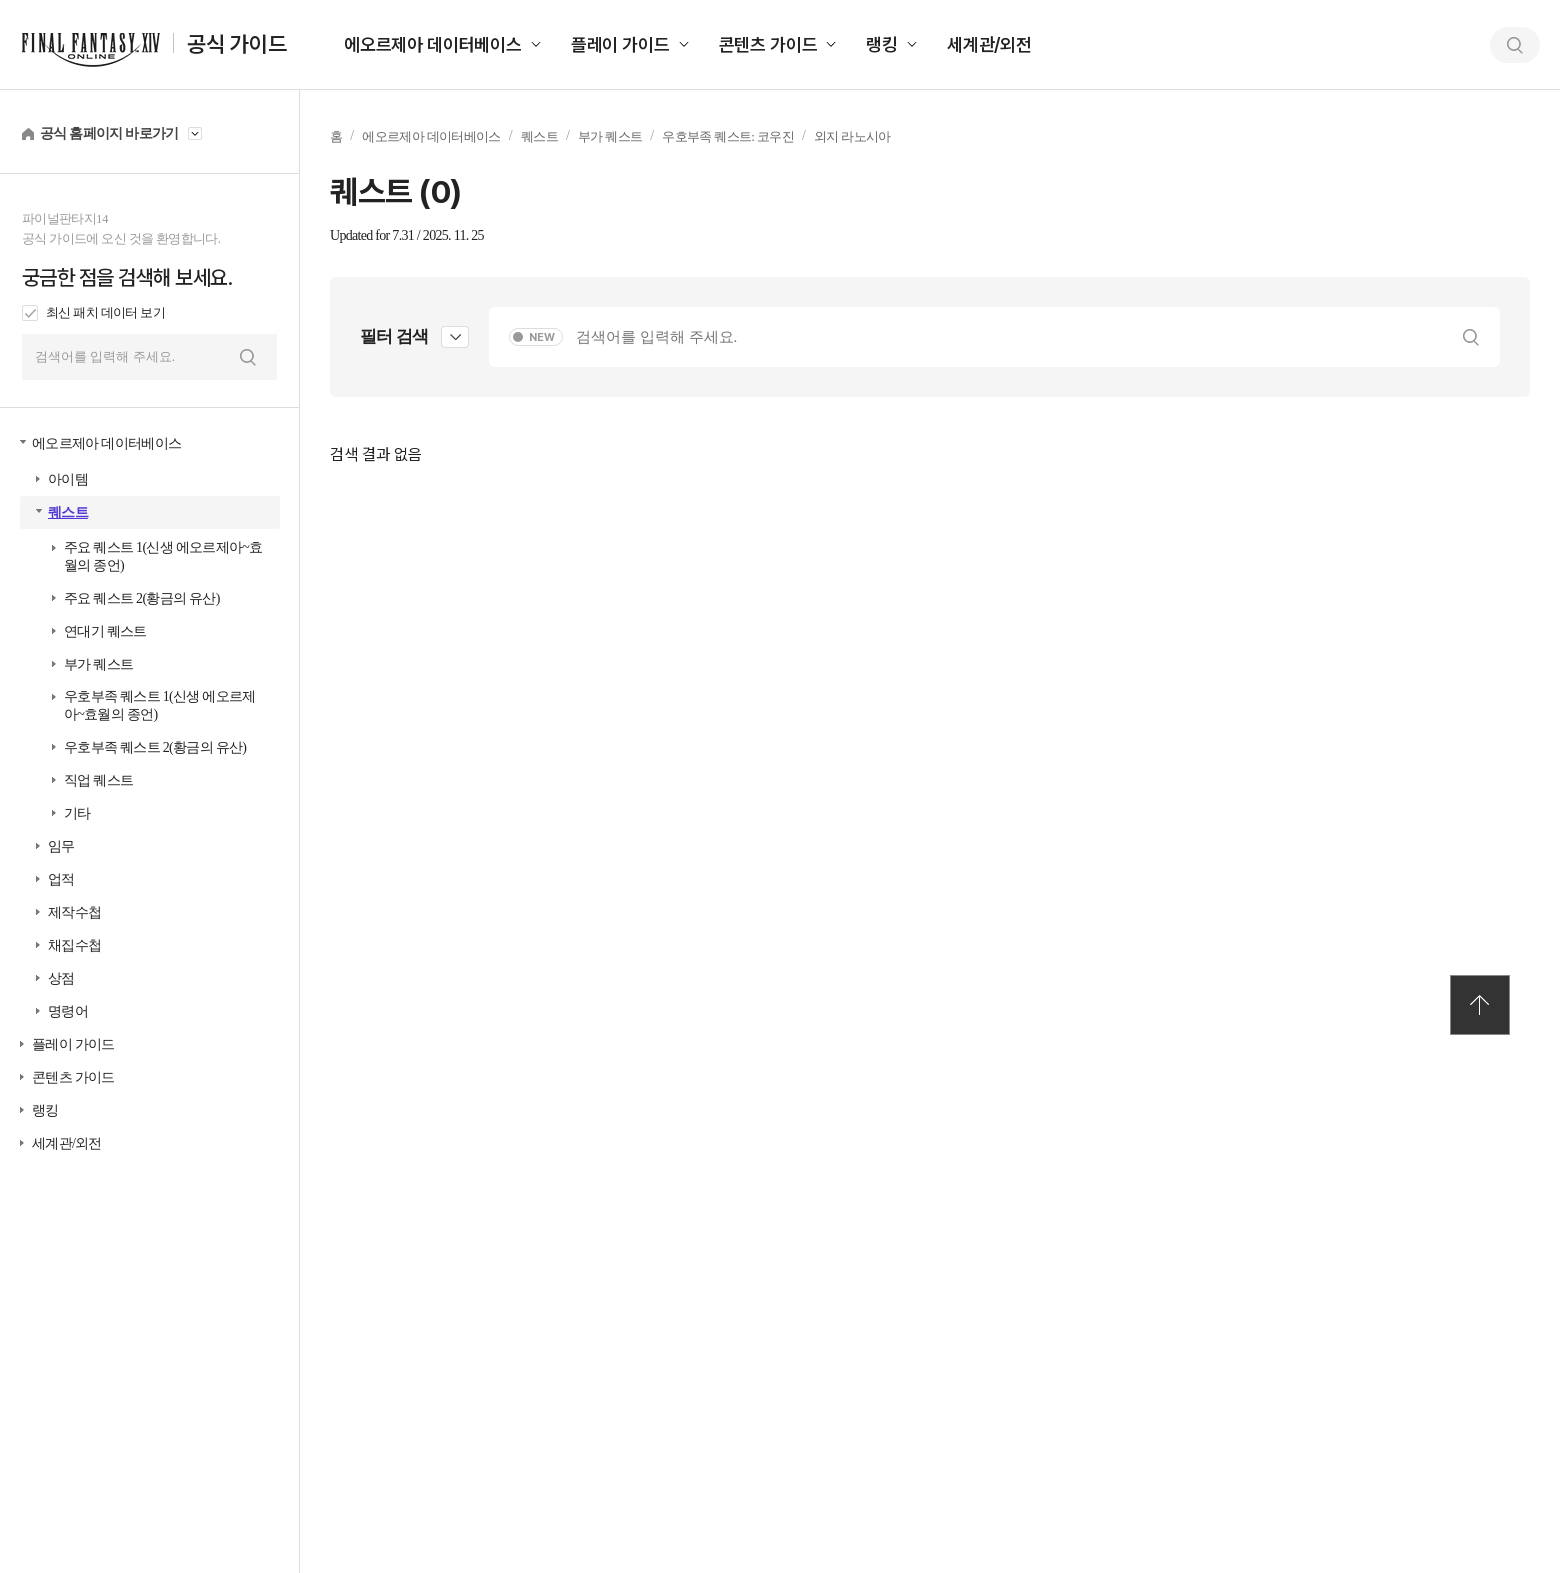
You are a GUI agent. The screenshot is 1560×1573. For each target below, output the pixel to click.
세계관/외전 (989, 44)
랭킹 (882, 44)
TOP (1480, 1005)
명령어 (68, 1011)
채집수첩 (74, 945)
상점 (61, 978)
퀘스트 (68, 512)
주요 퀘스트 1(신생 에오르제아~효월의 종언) (163, 556)
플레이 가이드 (620, 44)
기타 (77, 813)
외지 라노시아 (852, 136)
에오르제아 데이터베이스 (433, 44)
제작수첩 (74, 912)
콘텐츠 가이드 (768, 44)
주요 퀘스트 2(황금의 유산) (142, 598)
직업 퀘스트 (98, 780)
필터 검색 (394, 336)
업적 (61, 879)
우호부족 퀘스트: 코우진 (728, 136)
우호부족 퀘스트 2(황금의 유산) (155, 747)
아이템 (68, 479)
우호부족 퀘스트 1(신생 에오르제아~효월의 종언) (160, 705)
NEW (542, 337)
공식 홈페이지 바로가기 (109, 133)
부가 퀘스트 (98, 664)
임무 (61, 846)
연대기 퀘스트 (105, 631)
